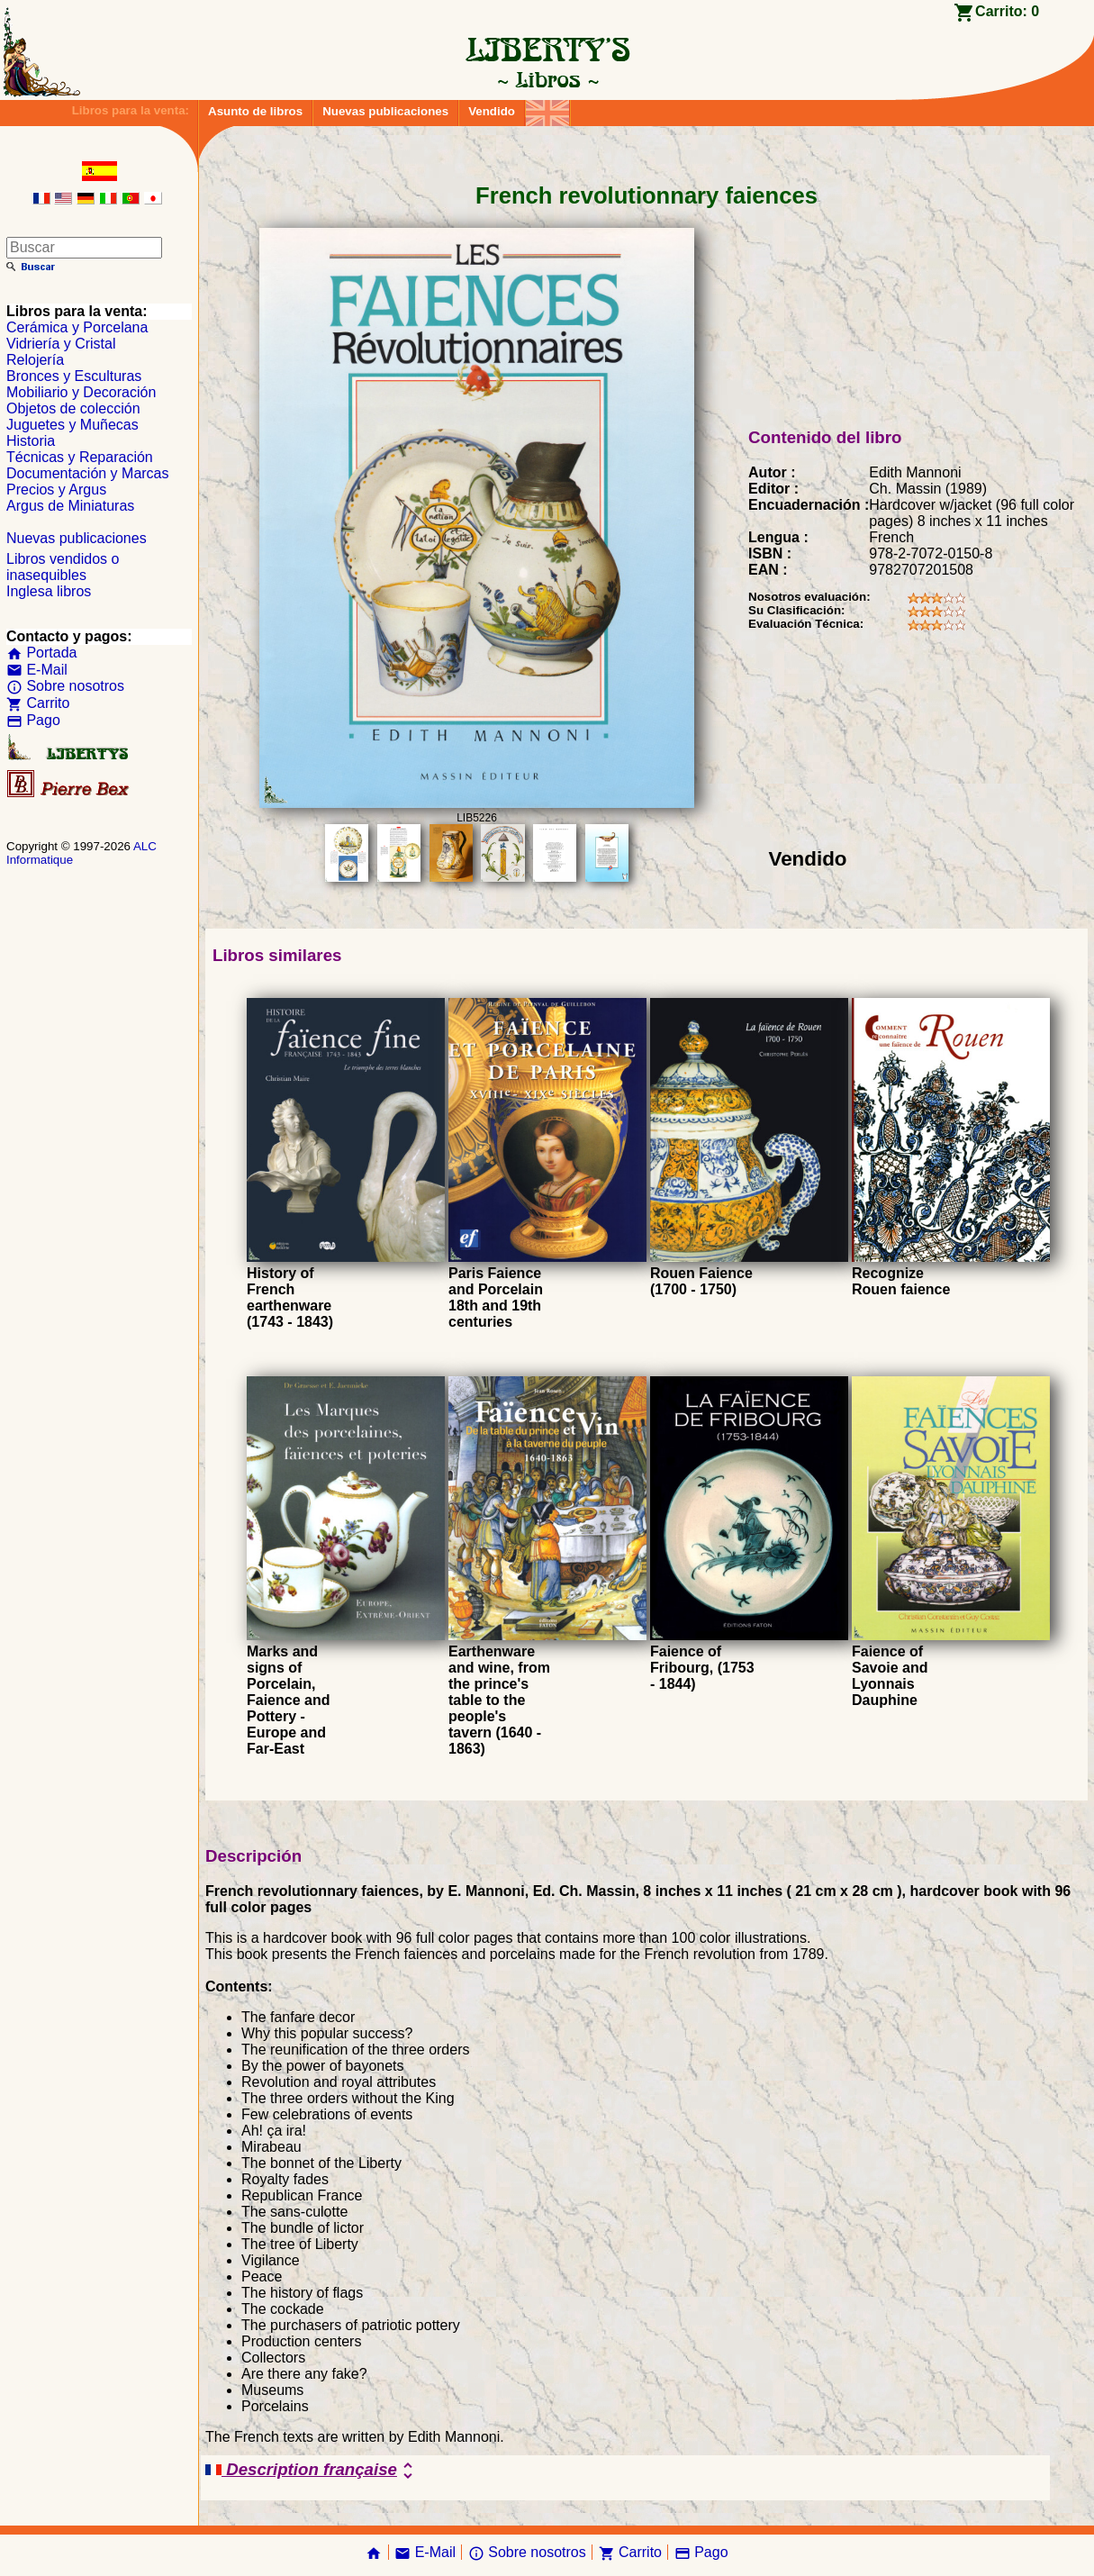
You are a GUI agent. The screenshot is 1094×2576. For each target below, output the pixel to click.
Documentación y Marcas (87, 473)
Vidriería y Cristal (61, 343)
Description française (312, 2470)
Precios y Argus (56, 489)
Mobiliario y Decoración (81, 392)
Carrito (37, 703)
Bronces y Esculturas (73, 376)
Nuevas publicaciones (385, 111)
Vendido (491, 111)
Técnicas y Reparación (79, 457)
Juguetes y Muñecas (72, 424)
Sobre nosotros (65, 686)
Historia (30, 441)
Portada (41, 652)
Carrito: (1007, 11)
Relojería (35, 359)
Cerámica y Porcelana (77, 327)
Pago (33, 720)
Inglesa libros (48, 591)
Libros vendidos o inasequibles (62, 567)
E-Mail (37, 669)
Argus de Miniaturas (70, 505)
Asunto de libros (255, 111)
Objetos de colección (73, 408)
